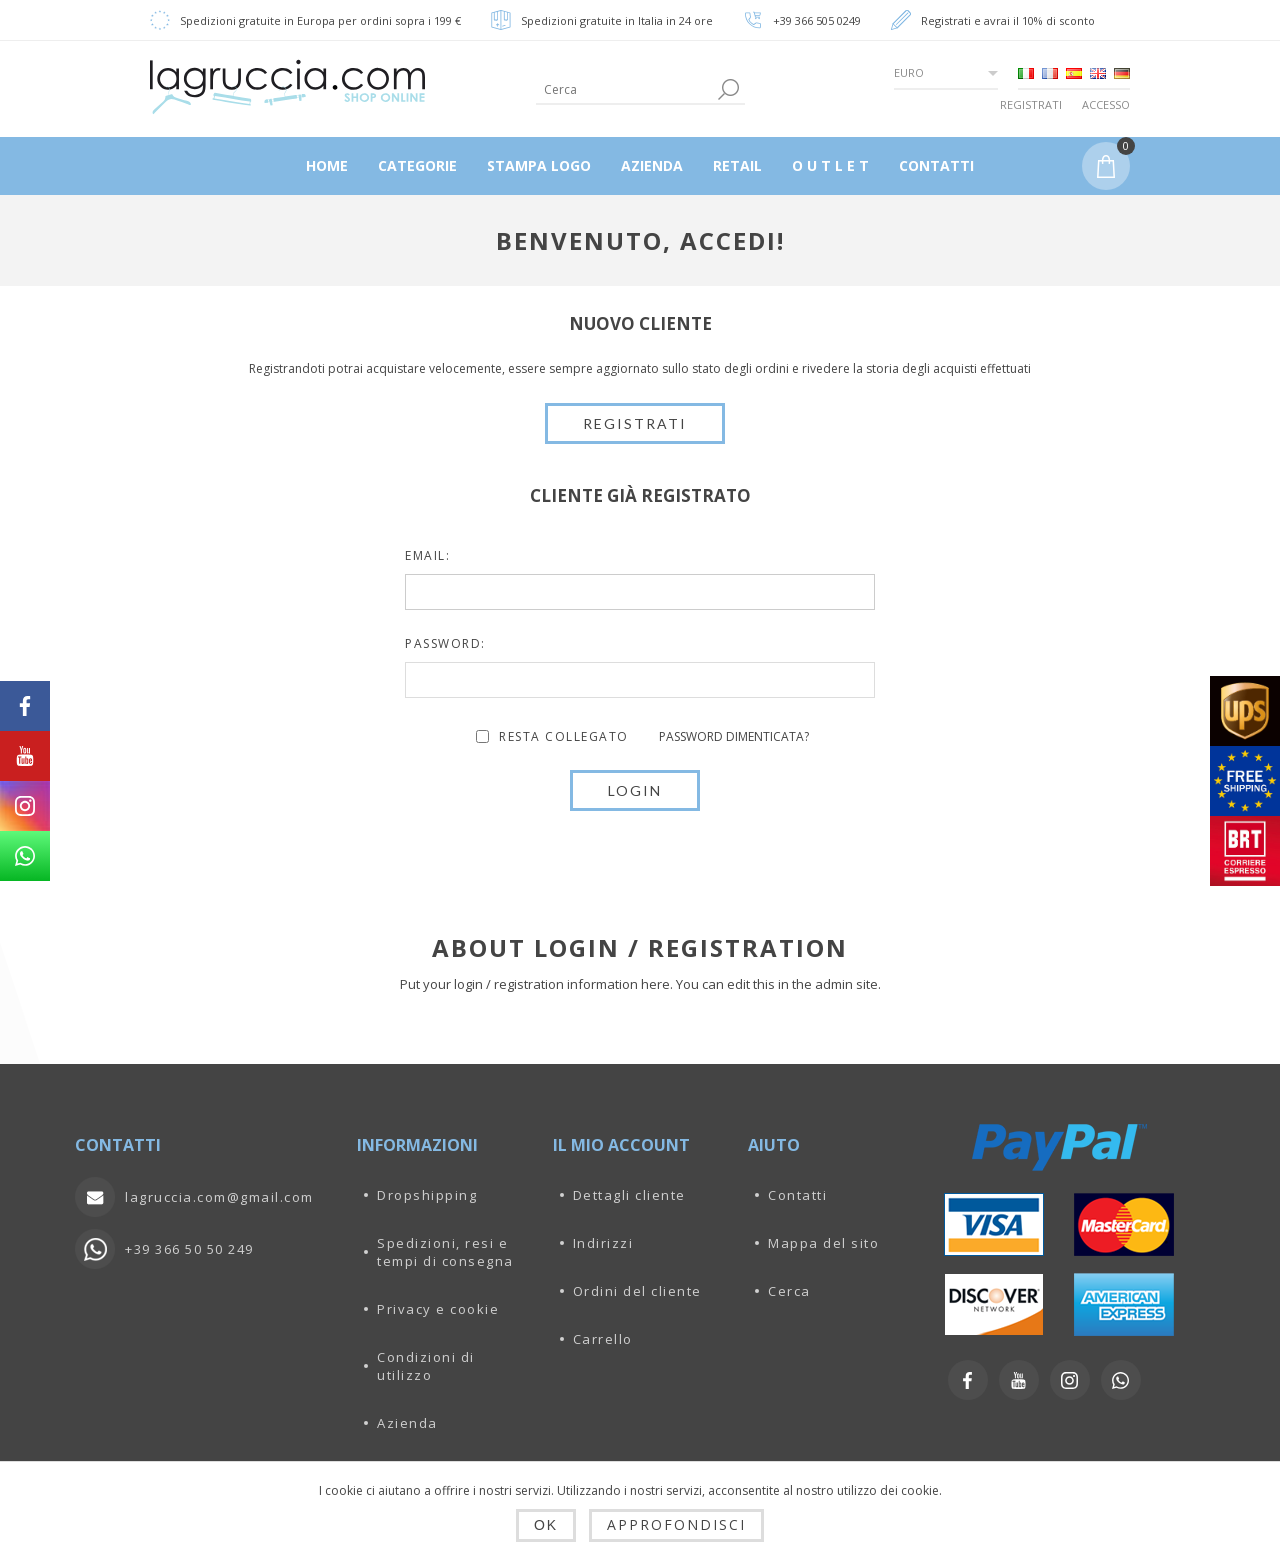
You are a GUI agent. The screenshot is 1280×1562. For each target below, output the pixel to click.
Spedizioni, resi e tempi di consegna (445, 1252)
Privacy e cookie (438, 1309)
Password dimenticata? (734, 736)
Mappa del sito (823, 1243)
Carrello (603, 1339)
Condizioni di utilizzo (426, 1366)
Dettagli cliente (629, 1195)
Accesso (1106, 104)
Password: (445, 643)
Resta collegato (564, 736)
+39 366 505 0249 (817, 20)
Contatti (797, 1195)
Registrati (1031, 104)
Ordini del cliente (637, 1291)
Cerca (789, 1291)
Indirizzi (603, 1243)
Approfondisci (676, 1524)
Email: (427, 555)
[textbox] (624, 89)
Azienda (407, 1423)
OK (546, 1525)
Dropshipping (427, 1195)
